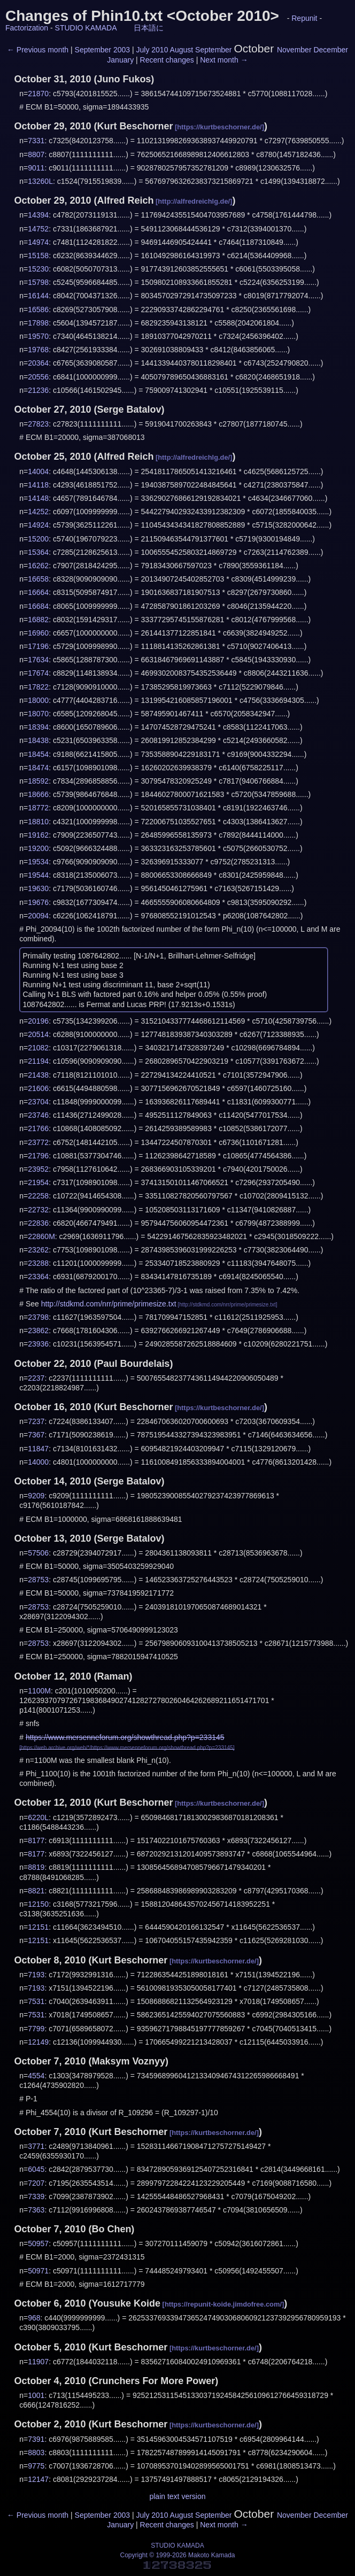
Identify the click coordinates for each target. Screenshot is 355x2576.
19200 (38, 848)
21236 (38, 390)
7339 (36, 2196)
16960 (38, 633)
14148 (38, 498)
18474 (38, 767)
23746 (38, 1115)
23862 (38, 1330)
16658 (38, 579)
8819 (36, 1867)
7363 (36, 2210)
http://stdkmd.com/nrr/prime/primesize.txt (108, 1303)
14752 (38, 229)
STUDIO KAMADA (86, 28)
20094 (38, 915)
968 (34, 2318)
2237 (36, 1378)
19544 (38, 875)
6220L (38, 1817)
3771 (36, 2146)
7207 (36, 2183)
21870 (38, 93)
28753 (38, 1579)
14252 (38, 511)
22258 (38, 1196)
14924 (38, 525)
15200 (38, 539)
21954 (38, 1182)
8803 (36, 2452)
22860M (41, 1236)
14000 (38, 1462)
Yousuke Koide (125, 2303)
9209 (36, 1495)
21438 (38, 1075)
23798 (38, 1317)
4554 (36, 2075)
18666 (38, 794)
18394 (38, 727)
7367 (36, 1434)
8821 (36, 1890)
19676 (38, 902)
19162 (38, 835)
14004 (38, 471)
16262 (38, 565)
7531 (36, 2001)
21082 (38, 1047)
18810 (38, 821)
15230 (38, 269)
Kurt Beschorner (135, 126)
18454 (38, 754)
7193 (36, 1974)
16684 (38, 606)
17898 (38, 323)
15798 (38, 282)
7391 (36, 2439)
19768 (38, 349)
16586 (38, 309)
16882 (38, 619)
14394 (38, 215)
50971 (38, 2270)
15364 (38, 552)
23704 (38, 1101)
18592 (38, 781)
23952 (38, 1169)
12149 (38, 2042)
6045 (36, 2169)
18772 (38, 807)
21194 (38, 1061)
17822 (38, 687)
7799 (36, 2028)
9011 (36, 168)
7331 (36, 140)
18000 (38, 700)
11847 (38, 1448)
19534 (38, 861)
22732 (38, 1209)
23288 (38, 1263)
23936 (38, 1344)
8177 (36, 1840)
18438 (38, 740)
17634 (38, 659)
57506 (38, 1553)
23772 (38, 1142)
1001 (36, 2395)
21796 (38, 1155)
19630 (38, 888)
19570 (38, 336)
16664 (38, 592)
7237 (36, 1421)
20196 (38, 1021)
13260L (40, 181)
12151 (38, 1927)
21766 (38, 1128)
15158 (38, 255)
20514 (38, 1034)
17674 (38, 673)
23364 (38, 1276)
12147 (38, 2479)
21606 (38, 1088)
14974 (38, 242)
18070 (38, 713)
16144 (38, 295)
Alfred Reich (125, 200)
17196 (38, 646)
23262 (38, 1250)
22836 (38, 1223)
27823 (38, 424)
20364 (38, 363)
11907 (38, 2361)
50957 (38, 2243)
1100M (39, 1691)
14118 (38, 485)
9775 (36, 2466)
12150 (38, 1904)
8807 (36, 154)
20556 (38, 377)
